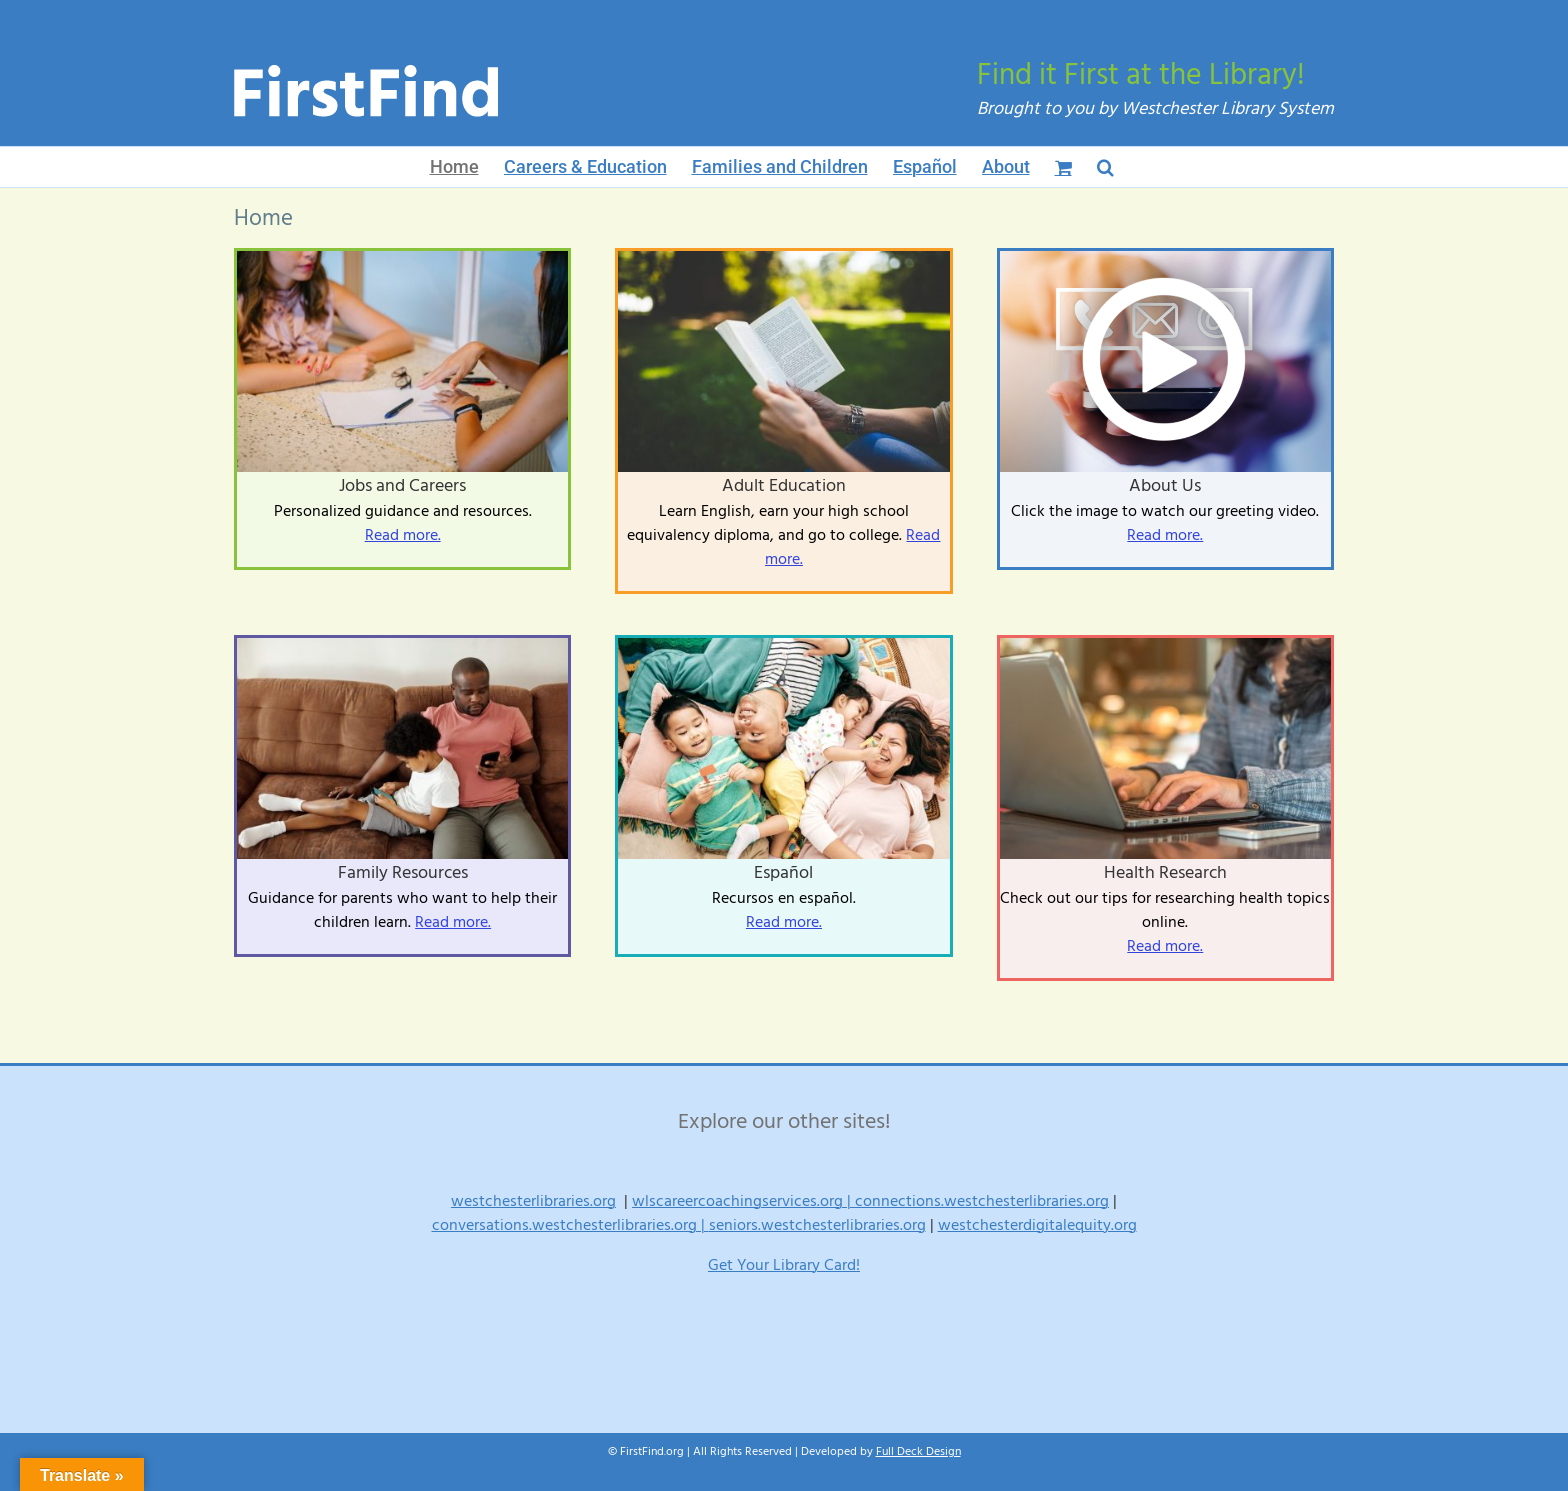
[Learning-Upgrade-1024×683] (402, 646)
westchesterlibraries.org (533, 1201)
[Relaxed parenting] (783, 646)
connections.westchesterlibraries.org (982, 1201)
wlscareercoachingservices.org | (743, 1201)
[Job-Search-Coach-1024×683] (402, 259)
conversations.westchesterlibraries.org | (570, 1225)
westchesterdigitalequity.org (1037, 1225)
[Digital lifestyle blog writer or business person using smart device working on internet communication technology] (1165, 646)
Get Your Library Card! (784, 1265)
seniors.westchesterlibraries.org (817, 1225)
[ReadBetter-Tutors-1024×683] (783, 259)
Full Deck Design (918, 1451)
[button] (1105, 167)
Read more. (403, 535)
